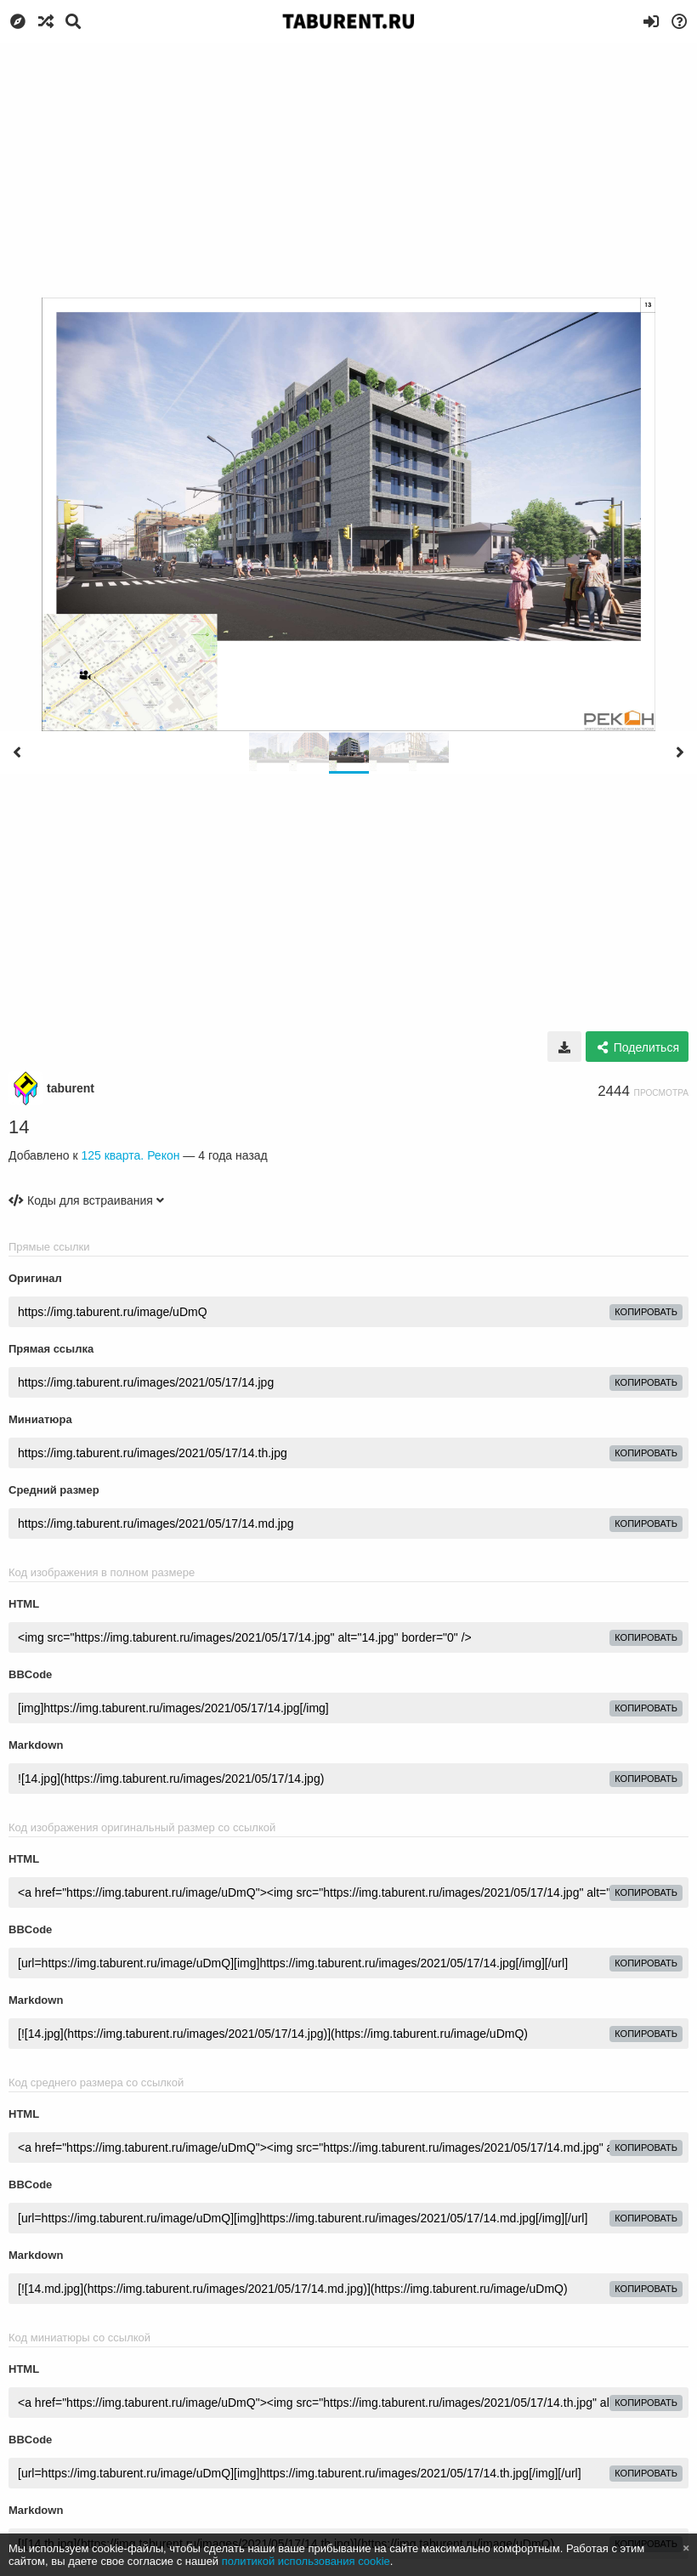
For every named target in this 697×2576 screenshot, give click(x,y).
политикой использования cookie (306, 2561)
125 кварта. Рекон (130, 1155)
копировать (646, 1312)
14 (18, 1127)
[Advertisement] (348, 170)
